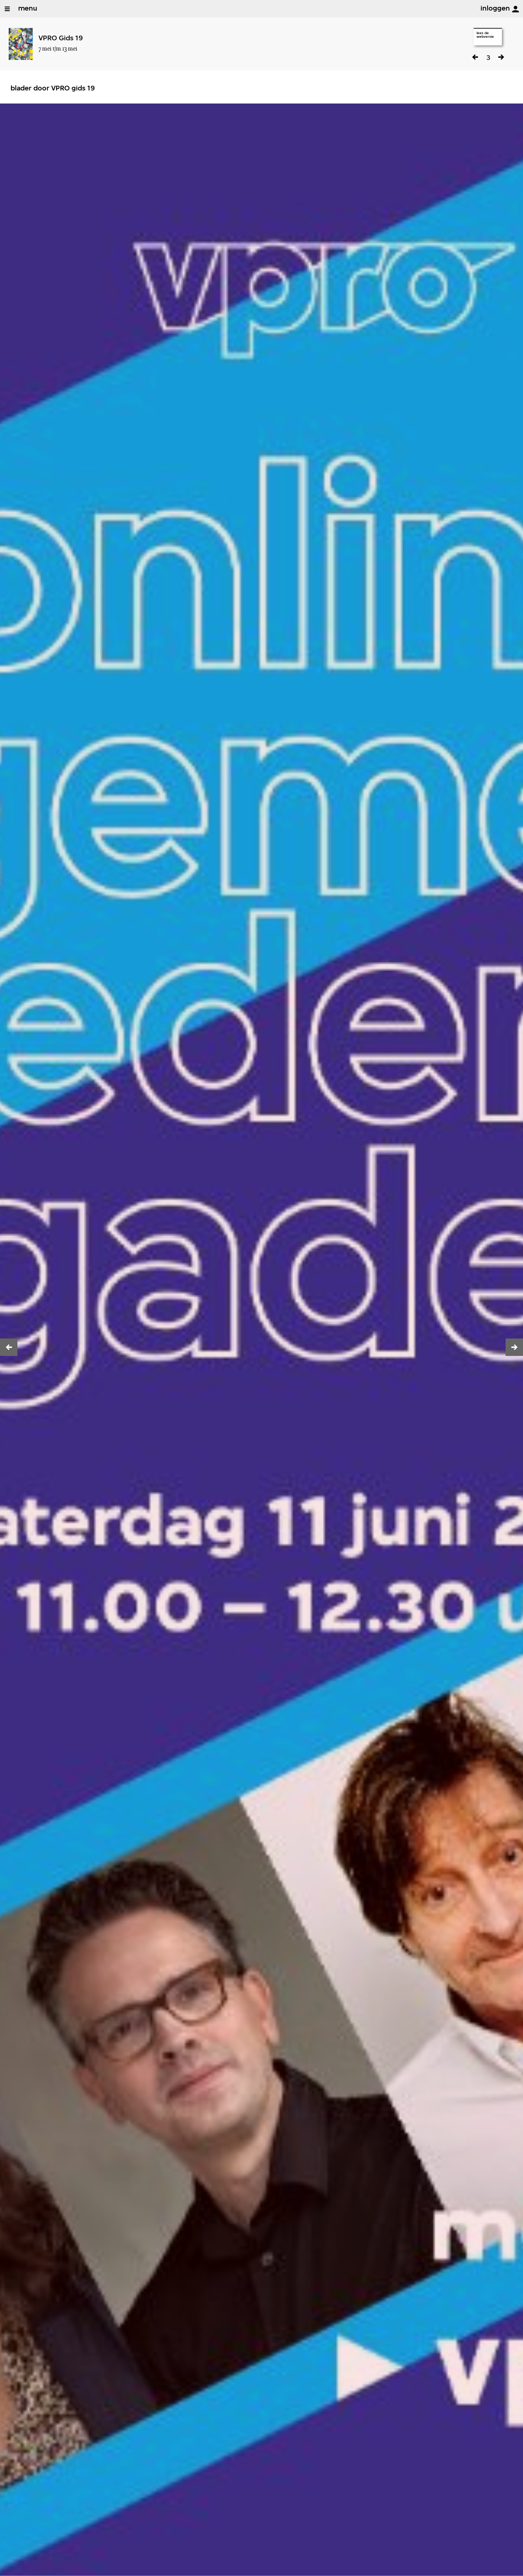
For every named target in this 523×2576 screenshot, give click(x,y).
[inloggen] (515, 9)
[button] (8, 1347)
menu (27, 8)
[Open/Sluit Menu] (7, 8)
